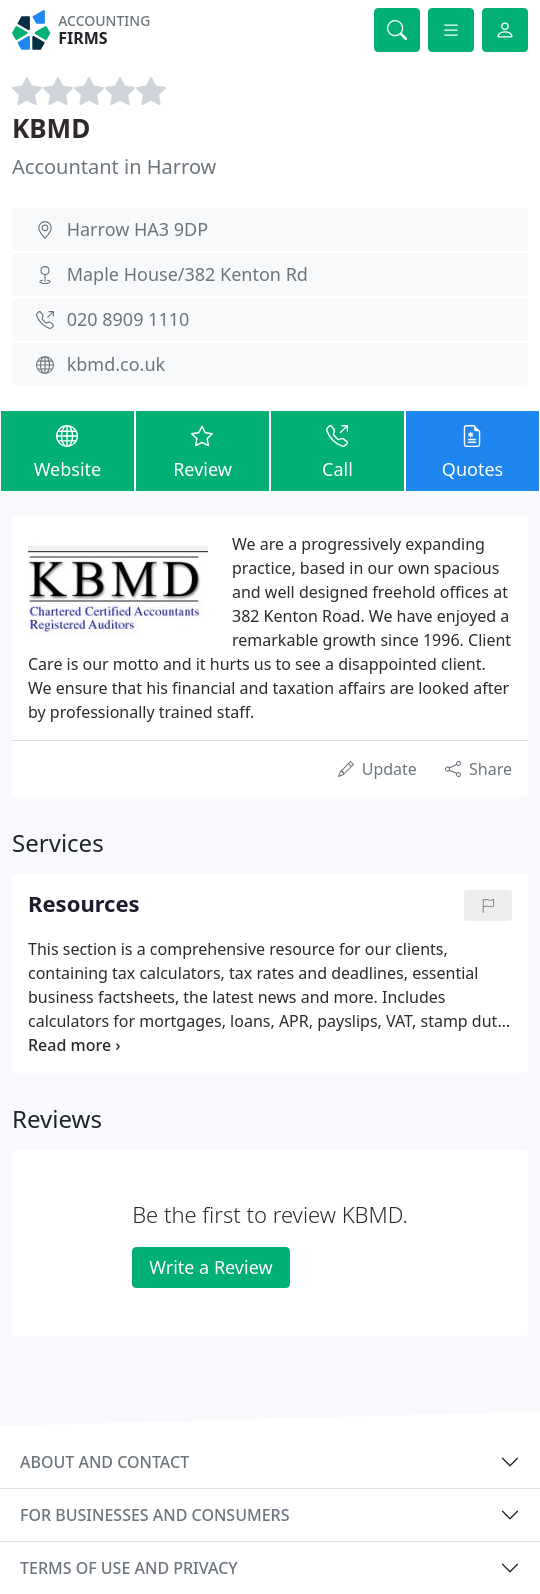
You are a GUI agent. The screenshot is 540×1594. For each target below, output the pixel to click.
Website (67, 450)
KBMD (51, 128)
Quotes (472, 450)
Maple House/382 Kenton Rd (187, 274)
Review (202, 450)
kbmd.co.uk (116, 364)
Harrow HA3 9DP (137, 229)
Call (337, 450)
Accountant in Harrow (114, 166)
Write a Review (210, 1267)
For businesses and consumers (154, 1515)
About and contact (104, 1462)
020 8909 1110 (128, 319)
